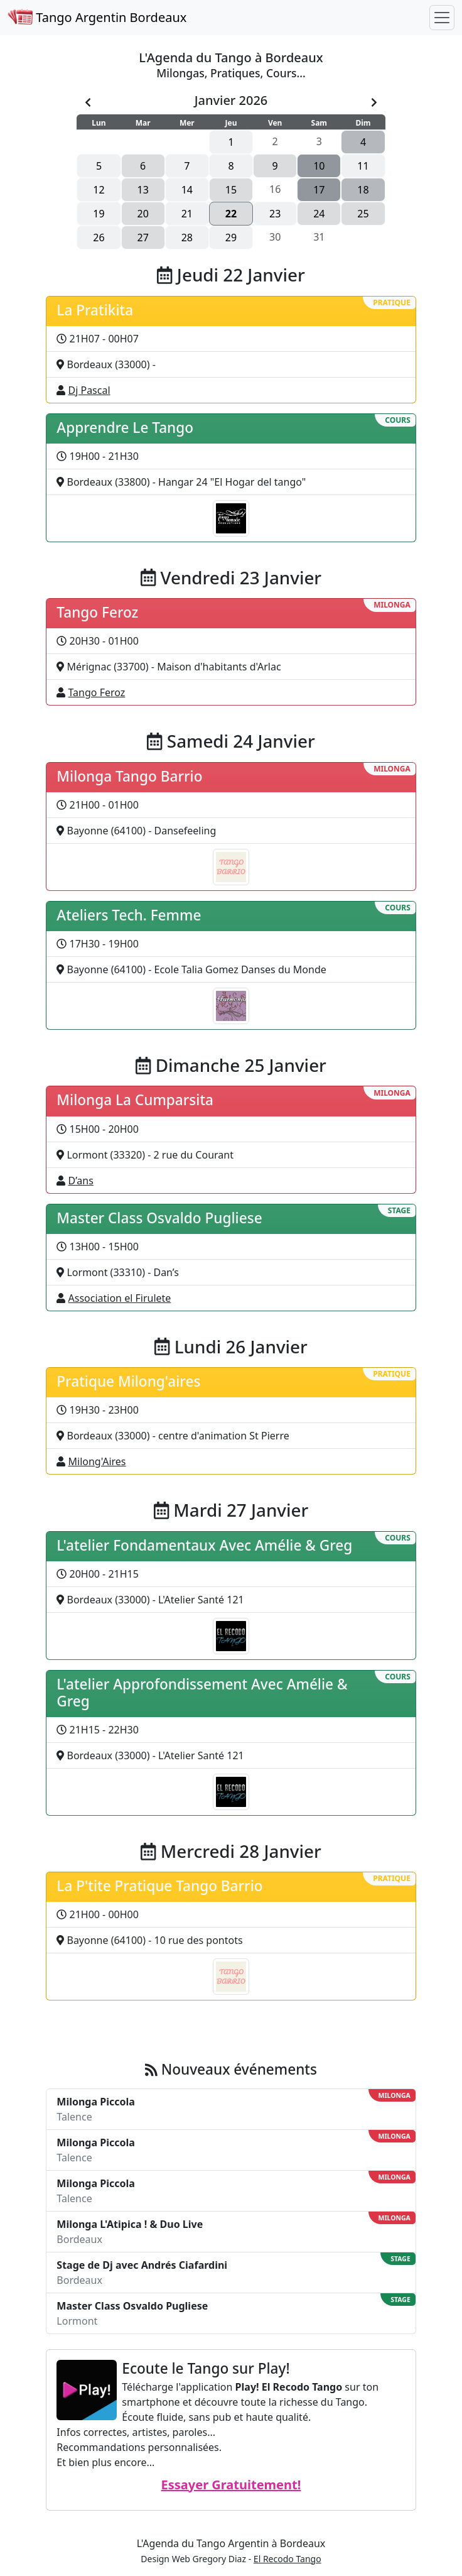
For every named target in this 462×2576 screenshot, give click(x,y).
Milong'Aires (97, 1461)
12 (98, 190)
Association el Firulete (119, 1298)
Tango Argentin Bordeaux (97, 17)
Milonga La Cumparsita (134, 1100)
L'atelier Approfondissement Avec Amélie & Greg (201, 1692)
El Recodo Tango (287, 2559)
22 (231, 214)
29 (231, 237)
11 (362, 166)
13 (143, 190)
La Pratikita (94, 310)
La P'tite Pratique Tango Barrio (159, 1886)
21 (187, 214)
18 (362, 190)
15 (231, 190)
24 (319, 214)
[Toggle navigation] (441, 17)
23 (275, 214)
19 (98, 214)
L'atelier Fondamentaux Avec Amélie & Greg (204, 1545)
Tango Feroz (97, 612)
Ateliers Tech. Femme (128, 915)
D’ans (81, 1180)
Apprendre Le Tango (124, 427)
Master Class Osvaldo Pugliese (159, 1218)
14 (187, 190)
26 (98, 237)
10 (319, 166)
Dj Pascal (89, 390)
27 (143, 237)
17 (319, 190)
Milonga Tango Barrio (129, 776)
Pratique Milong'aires (128, 1381)
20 (143, 214)
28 (187, 237)
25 (362, 214)
